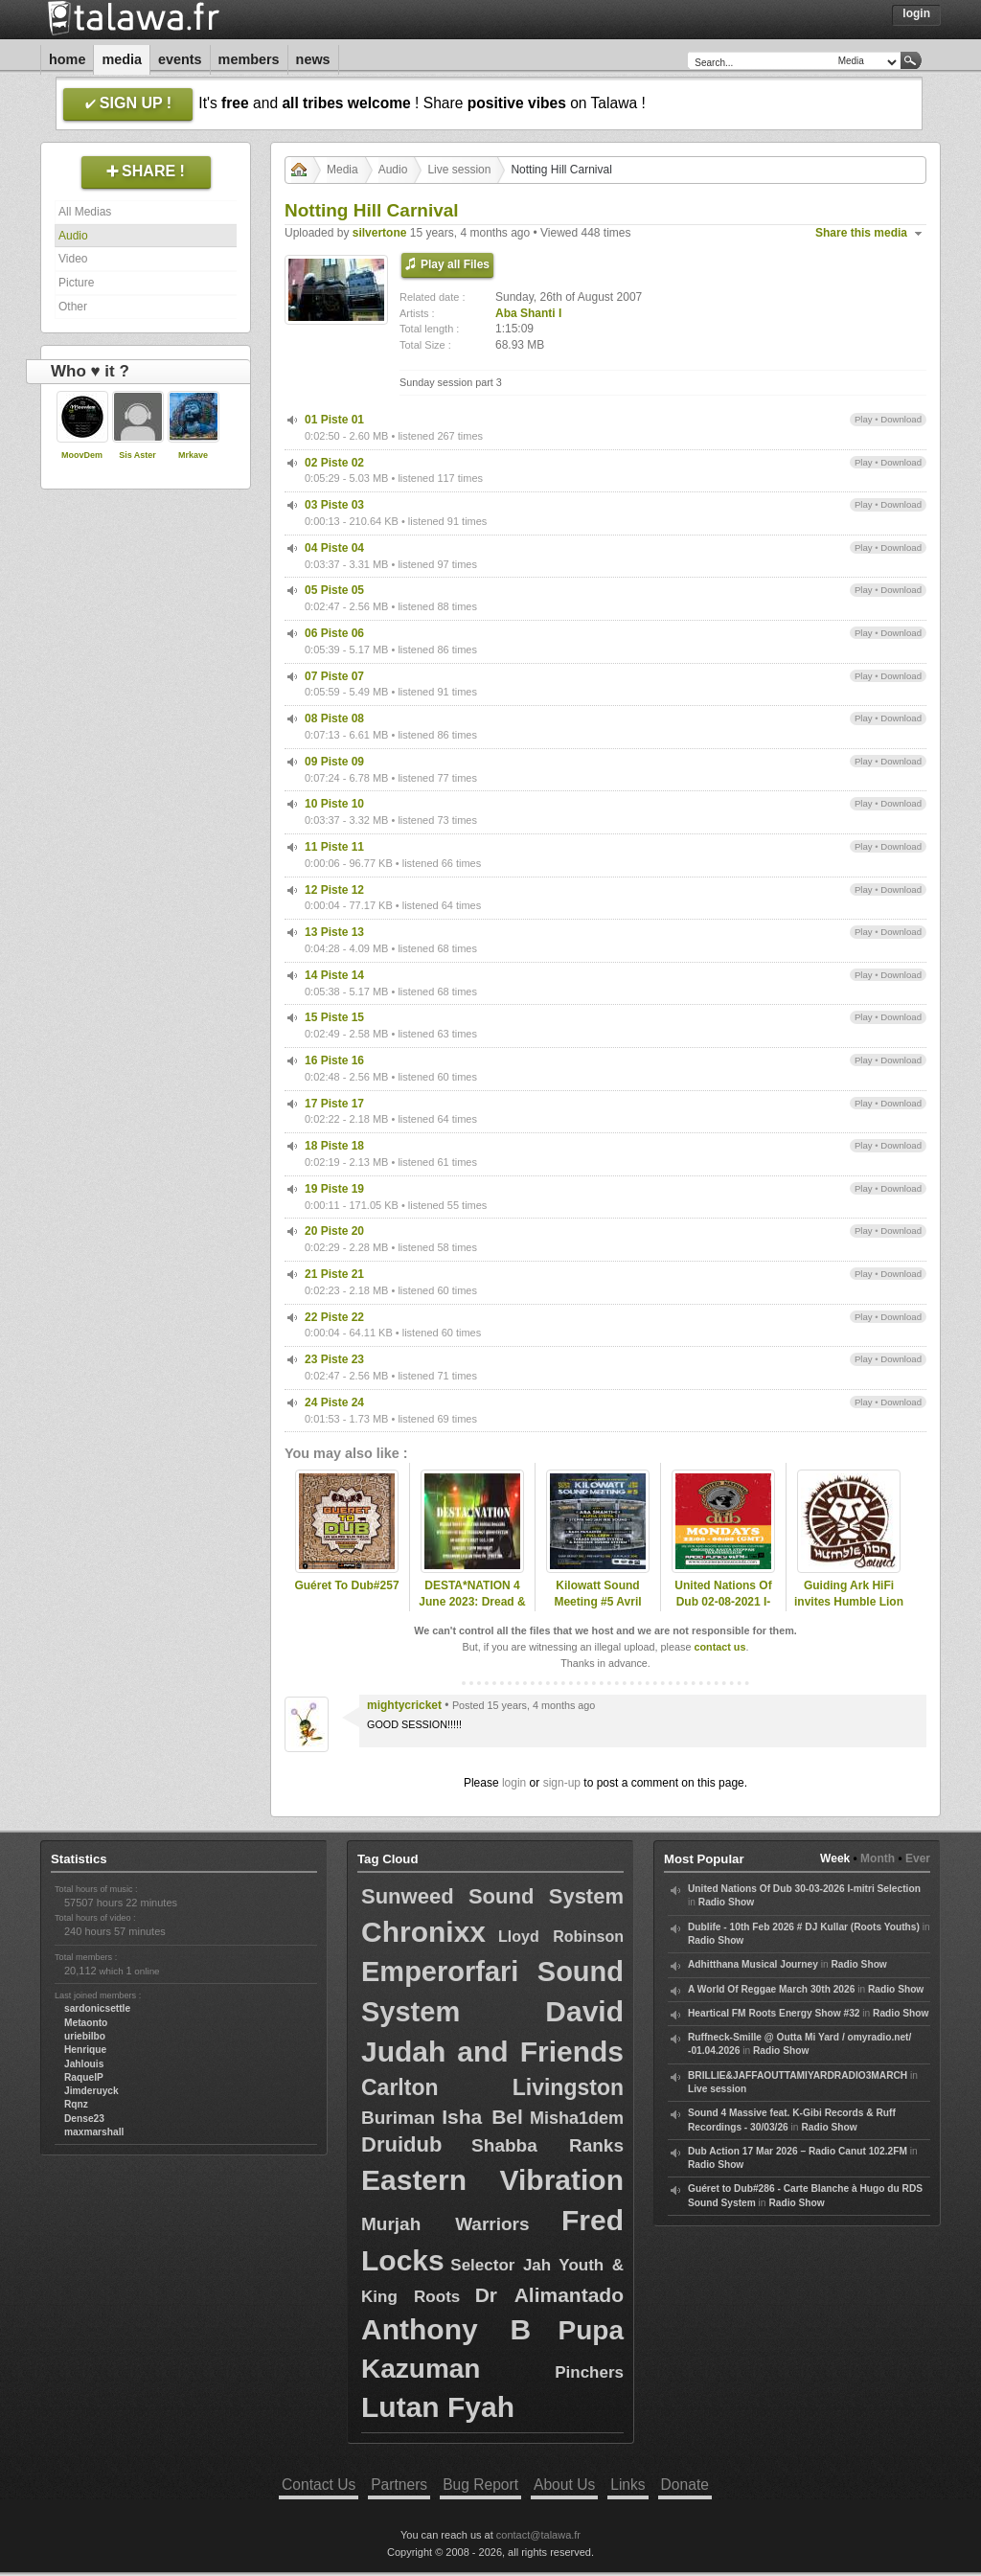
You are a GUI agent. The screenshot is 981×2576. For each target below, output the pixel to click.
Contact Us (318, 2484)
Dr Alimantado (549, 2295)
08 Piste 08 (334, 718)
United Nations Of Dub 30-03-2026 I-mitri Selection (804, 1888)
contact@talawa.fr (538, 2535)
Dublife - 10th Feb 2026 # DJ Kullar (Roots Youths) (804, 1927)
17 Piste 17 (334, 1103)
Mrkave (193, 455)
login (514, 1783)
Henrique (85, 2049)
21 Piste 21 (334, 1274)
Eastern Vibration (492, 2180)
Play (864, 419)
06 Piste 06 (334, 633)
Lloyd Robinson (561, 1936)
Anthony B (446, 2329)
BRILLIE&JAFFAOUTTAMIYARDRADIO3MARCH (797, 2075)
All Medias (84, 211)
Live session (458, 169)
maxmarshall (94, 2132)
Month (877, 1858)
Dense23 (84, 2118)
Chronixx (423, 1932)
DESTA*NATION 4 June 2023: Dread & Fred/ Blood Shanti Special (472, 1609)
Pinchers (589, 2372)
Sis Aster (137, 455)
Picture (76, 282)
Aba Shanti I (528, 313)
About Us (564, 2484)
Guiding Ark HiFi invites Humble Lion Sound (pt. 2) (848, 1602)
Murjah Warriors (445, 2224)
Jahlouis (83, 2064)
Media (122, 59)
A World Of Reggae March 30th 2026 (771, 1989)
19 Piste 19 (334, 1189)
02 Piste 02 (334, 462)
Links (627, 2484)
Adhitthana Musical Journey (753, 1964)
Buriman (398, 2118)
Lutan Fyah (437, 2407)
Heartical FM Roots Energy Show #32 (773, 2013)
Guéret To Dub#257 (346, 1585)
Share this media (861, 232)
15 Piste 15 (334, 1017)
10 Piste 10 (334, 803)
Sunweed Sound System (492, 1896)
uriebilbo (84, 2036)
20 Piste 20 (334, 1231)
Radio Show (726, 1902)
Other (72, 306)
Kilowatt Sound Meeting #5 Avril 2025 (597, 1602)
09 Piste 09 (334, 761)
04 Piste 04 (334, 548)
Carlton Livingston (492, 2087)
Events (180, 59)
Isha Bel (482, 2117)
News (313, 59)
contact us (719, 1647)
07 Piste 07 (334, 676)
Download (901, 419)
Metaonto (85, 2022)
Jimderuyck (91, 2091)
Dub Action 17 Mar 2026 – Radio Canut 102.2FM (797, 2151)
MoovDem (82, 455)
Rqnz (76, 2104)
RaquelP (83, 2077)
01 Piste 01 (334, 419)
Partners (399, 2484)
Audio (73, 235)
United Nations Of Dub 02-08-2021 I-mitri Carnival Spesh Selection (723, 1609)
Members (249, 59)
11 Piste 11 (334, 847)
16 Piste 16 (334, 1060)
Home (67, 59)
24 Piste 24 (334, 1402)
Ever (917, 1858)
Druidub (401, 2144)
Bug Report (480, 2484)
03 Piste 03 (334, 505)
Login (916, 13)
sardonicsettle (97, 2008)
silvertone (380, 232)
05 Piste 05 (334, 590)
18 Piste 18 (334, 1145)
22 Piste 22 (334, 1317)
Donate (685, 2484)
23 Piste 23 (334, 1359)
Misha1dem (577, 2118)
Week (835, 1858)
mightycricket (404, 1705)
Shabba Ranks (547, 2145)
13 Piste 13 (334, 932)
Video (72, 258)
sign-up (562, 1783)
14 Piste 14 (334, 975)
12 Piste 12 (334, 890)
